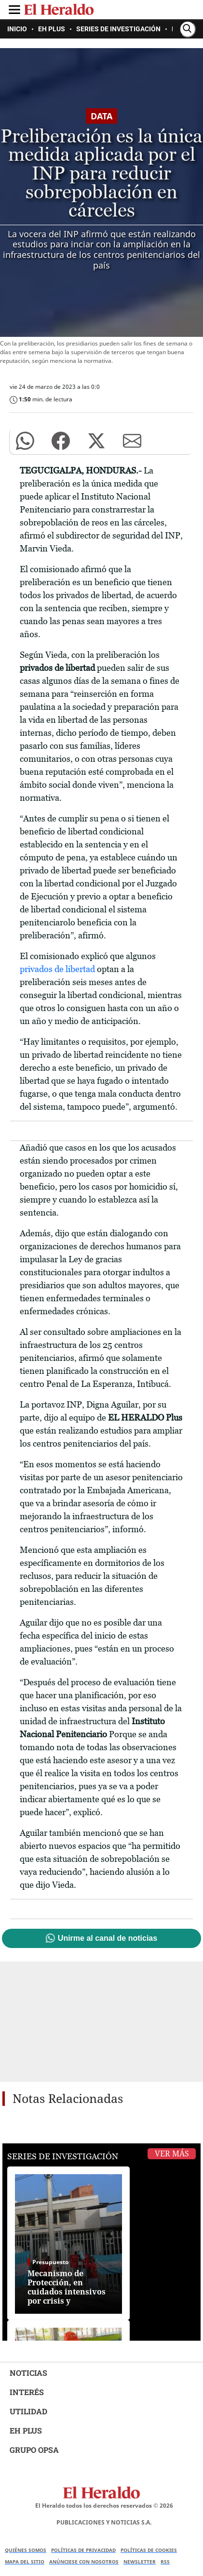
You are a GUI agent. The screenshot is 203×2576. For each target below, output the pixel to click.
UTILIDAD (28, 2411)
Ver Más (172, 2154)
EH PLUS (26, 2430)
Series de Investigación (62, 2156)
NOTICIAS (28, 2373)
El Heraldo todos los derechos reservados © (104, 2505)
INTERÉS (27, 2392)
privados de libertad (57, 969)
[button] (25, 441)
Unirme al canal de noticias (107, 1938)
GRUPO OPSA (34, 2450)
